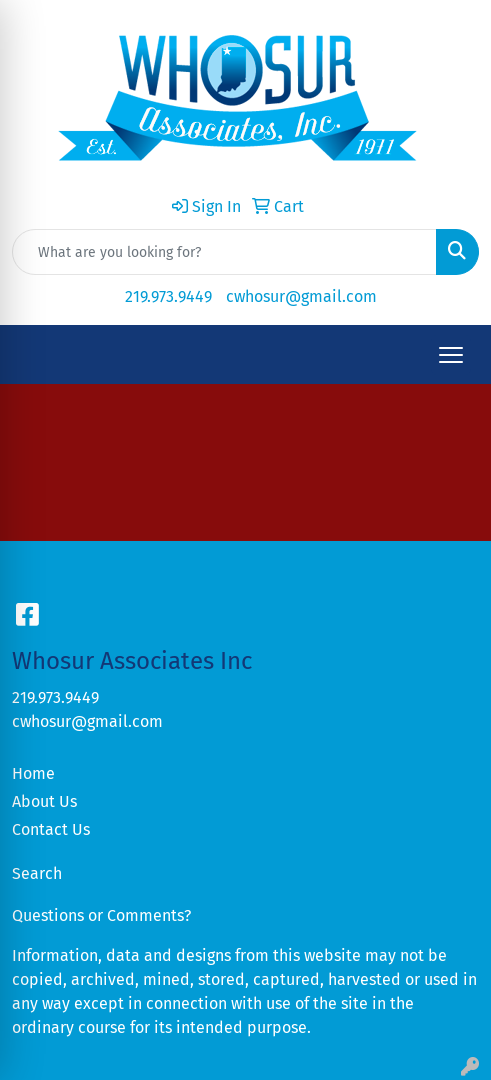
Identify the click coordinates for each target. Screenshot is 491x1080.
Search (37, 873)
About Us (44, 801)
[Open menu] (451, 355)
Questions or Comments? (101, 915)
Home (33, 773)
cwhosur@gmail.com (301, 296)
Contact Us (51, 829)
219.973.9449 (168, 296)
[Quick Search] (224, 252)
